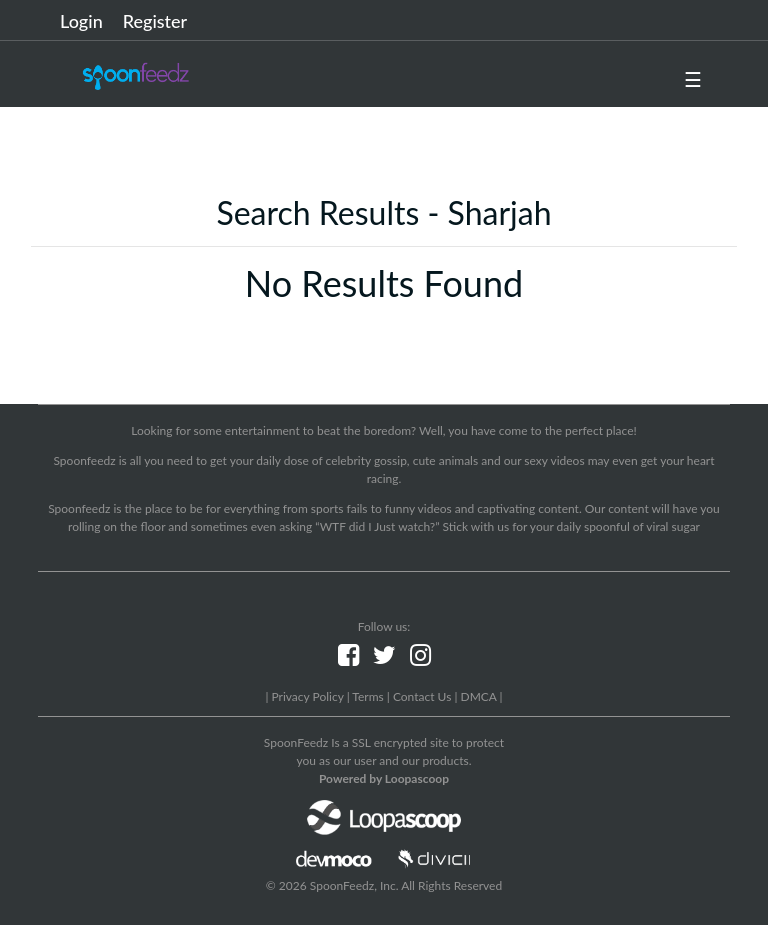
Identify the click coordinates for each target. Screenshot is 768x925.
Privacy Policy (307, 696)
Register (155, 21)
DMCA (479, 696)
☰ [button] (693, 79)
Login (81, 21)
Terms (367, 696)
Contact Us (422, 696)
